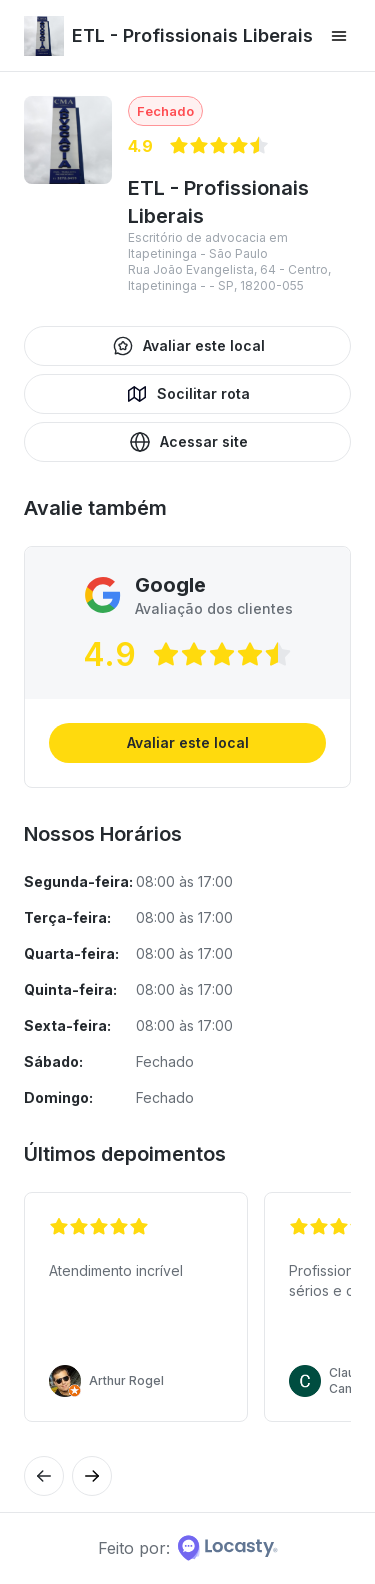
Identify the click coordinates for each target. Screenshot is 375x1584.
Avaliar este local (188, 346)
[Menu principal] (339, 36)
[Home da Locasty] (228, 1548)
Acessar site (188, 442)
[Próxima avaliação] (44, 1476)
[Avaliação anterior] (92, 1476)
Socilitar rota (187, 394)
